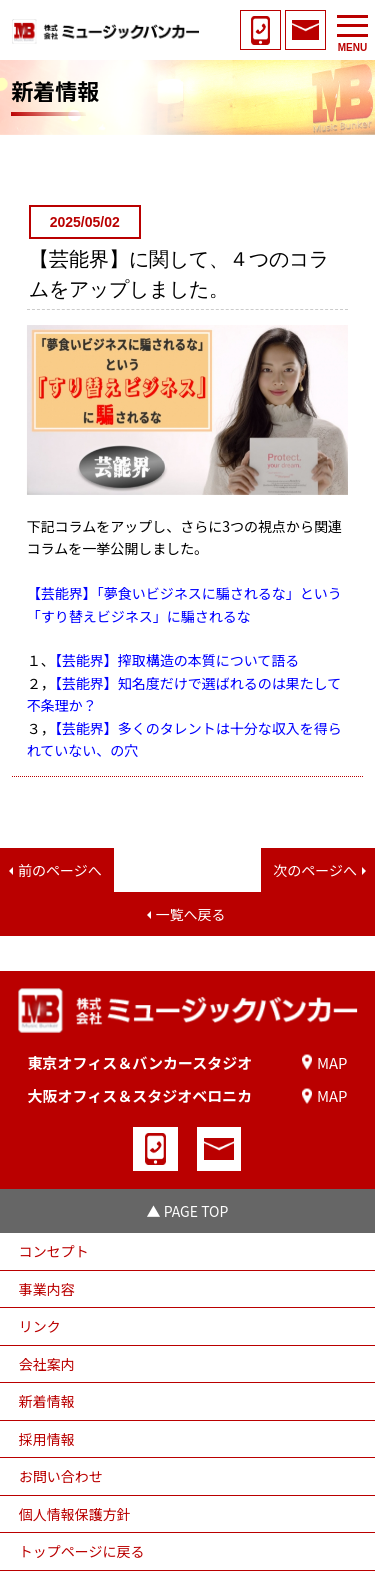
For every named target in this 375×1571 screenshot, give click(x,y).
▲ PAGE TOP (188, 1211)
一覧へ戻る (191, 914)
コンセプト (54, 1251)
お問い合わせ (61, 1476)
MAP (332, 1062)
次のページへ (315, 870)
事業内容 (47, 1289)
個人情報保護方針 (75, 1514)
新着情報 (47, 1401)
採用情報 (47, 1439)
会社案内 (47, 1364)
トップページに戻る (82, 1551)
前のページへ (60, 870)
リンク (40, 1326)
